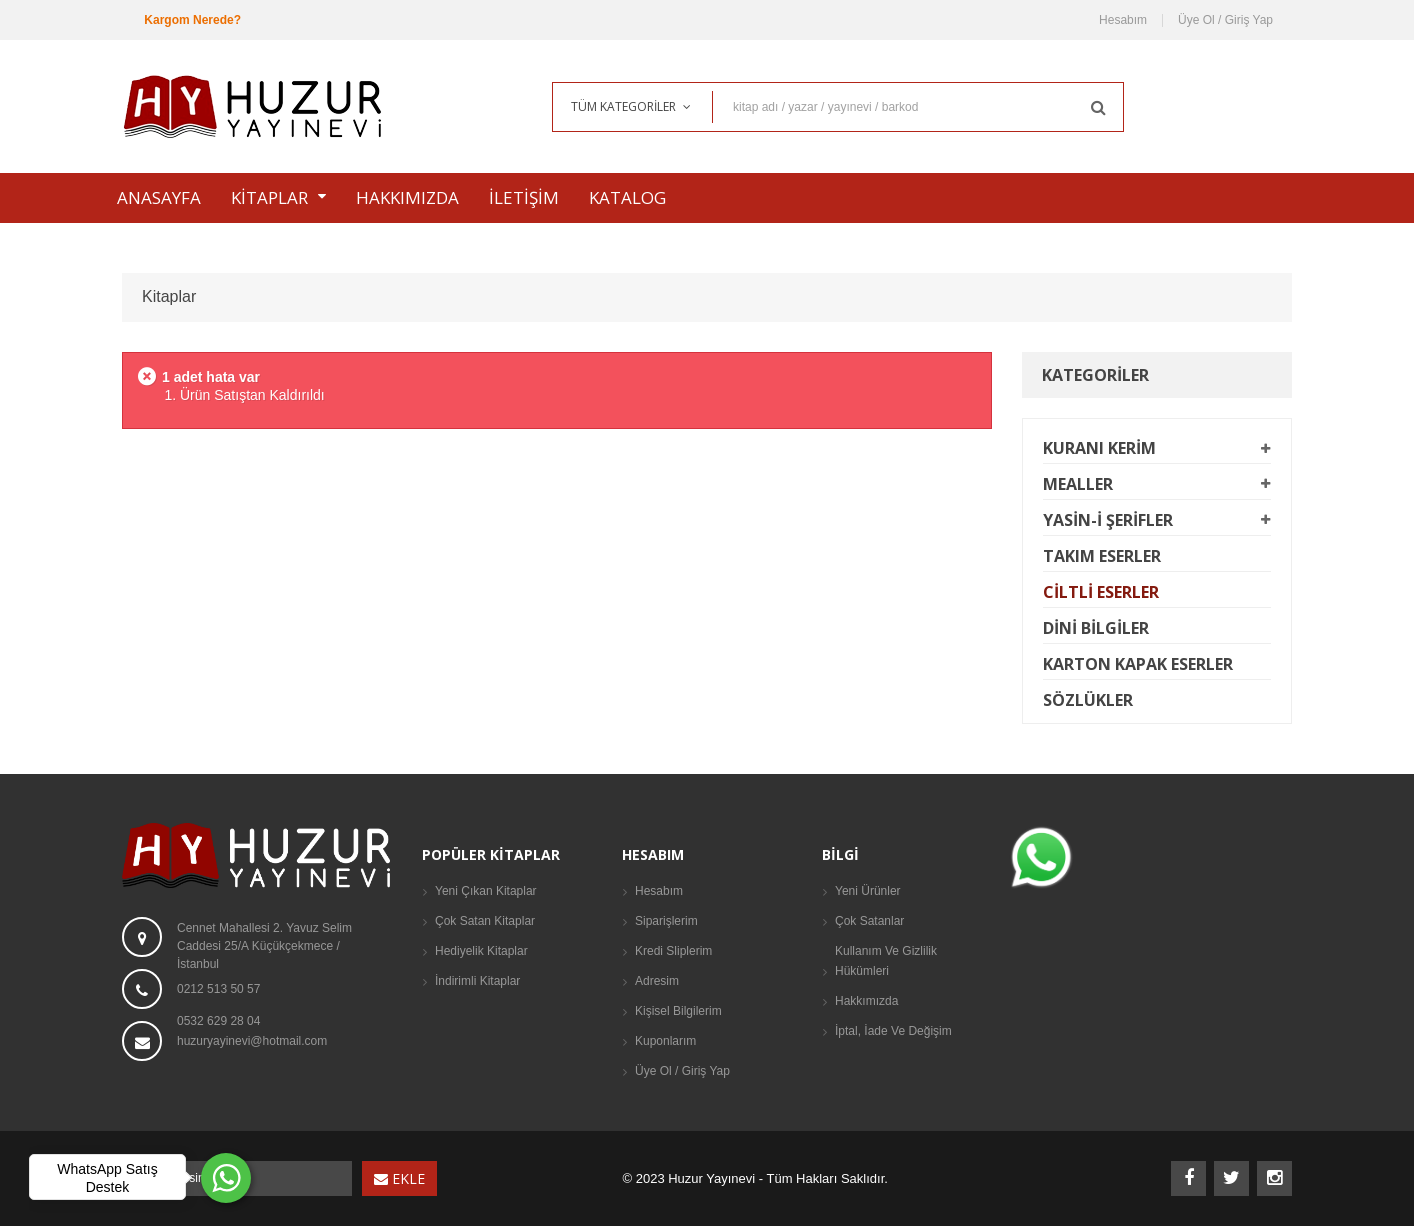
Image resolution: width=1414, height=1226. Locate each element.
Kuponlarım (665, 1041)
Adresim (657, 981)
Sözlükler (1088, 700)
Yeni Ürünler (868, 891)
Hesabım (1123, 20)
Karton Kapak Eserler (1138, 664)
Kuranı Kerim (1099, 448)
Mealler (1078, 484)
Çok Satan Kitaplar (485, 921)
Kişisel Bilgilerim (678, 1011)
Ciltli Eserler (1101, 592)
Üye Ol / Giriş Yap (1225, 20)
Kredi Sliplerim (673, 951)
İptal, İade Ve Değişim (893, 1031)
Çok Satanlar (869, 921)
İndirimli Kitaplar (477, 981)
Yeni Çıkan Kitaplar (486, 891)
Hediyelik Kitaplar (481, 951)
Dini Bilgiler (1096, 628)
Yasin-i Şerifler (1108, 520)
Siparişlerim (666, 921)
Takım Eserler (1102, 556)
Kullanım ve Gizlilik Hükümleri (886, 961)
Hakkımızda (866, 1001)
